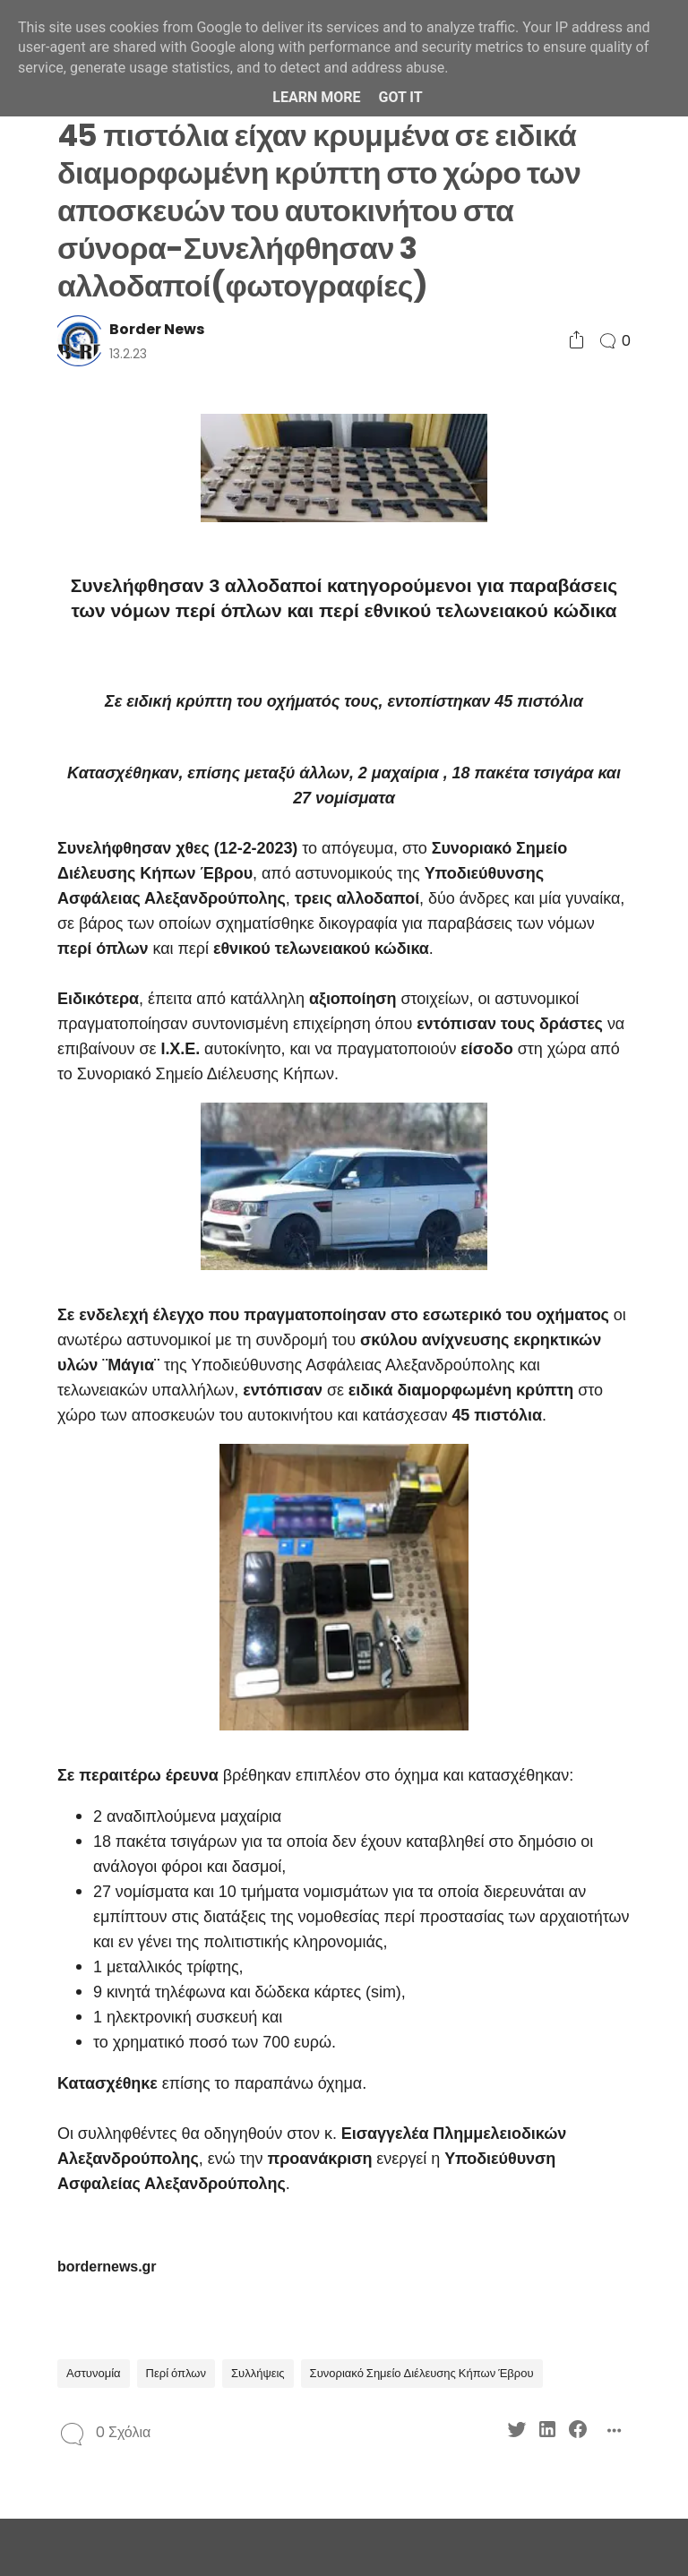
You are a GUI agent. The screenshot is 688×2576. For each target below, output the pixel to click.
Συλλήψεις (258, 2373)
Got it (400, 97)
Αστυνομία (93, 2373)
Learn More (316, 97)
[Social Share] (576, 341)
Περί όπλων (176, 2373)
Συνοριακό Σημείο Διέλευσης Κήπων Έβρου (422, 2373)
